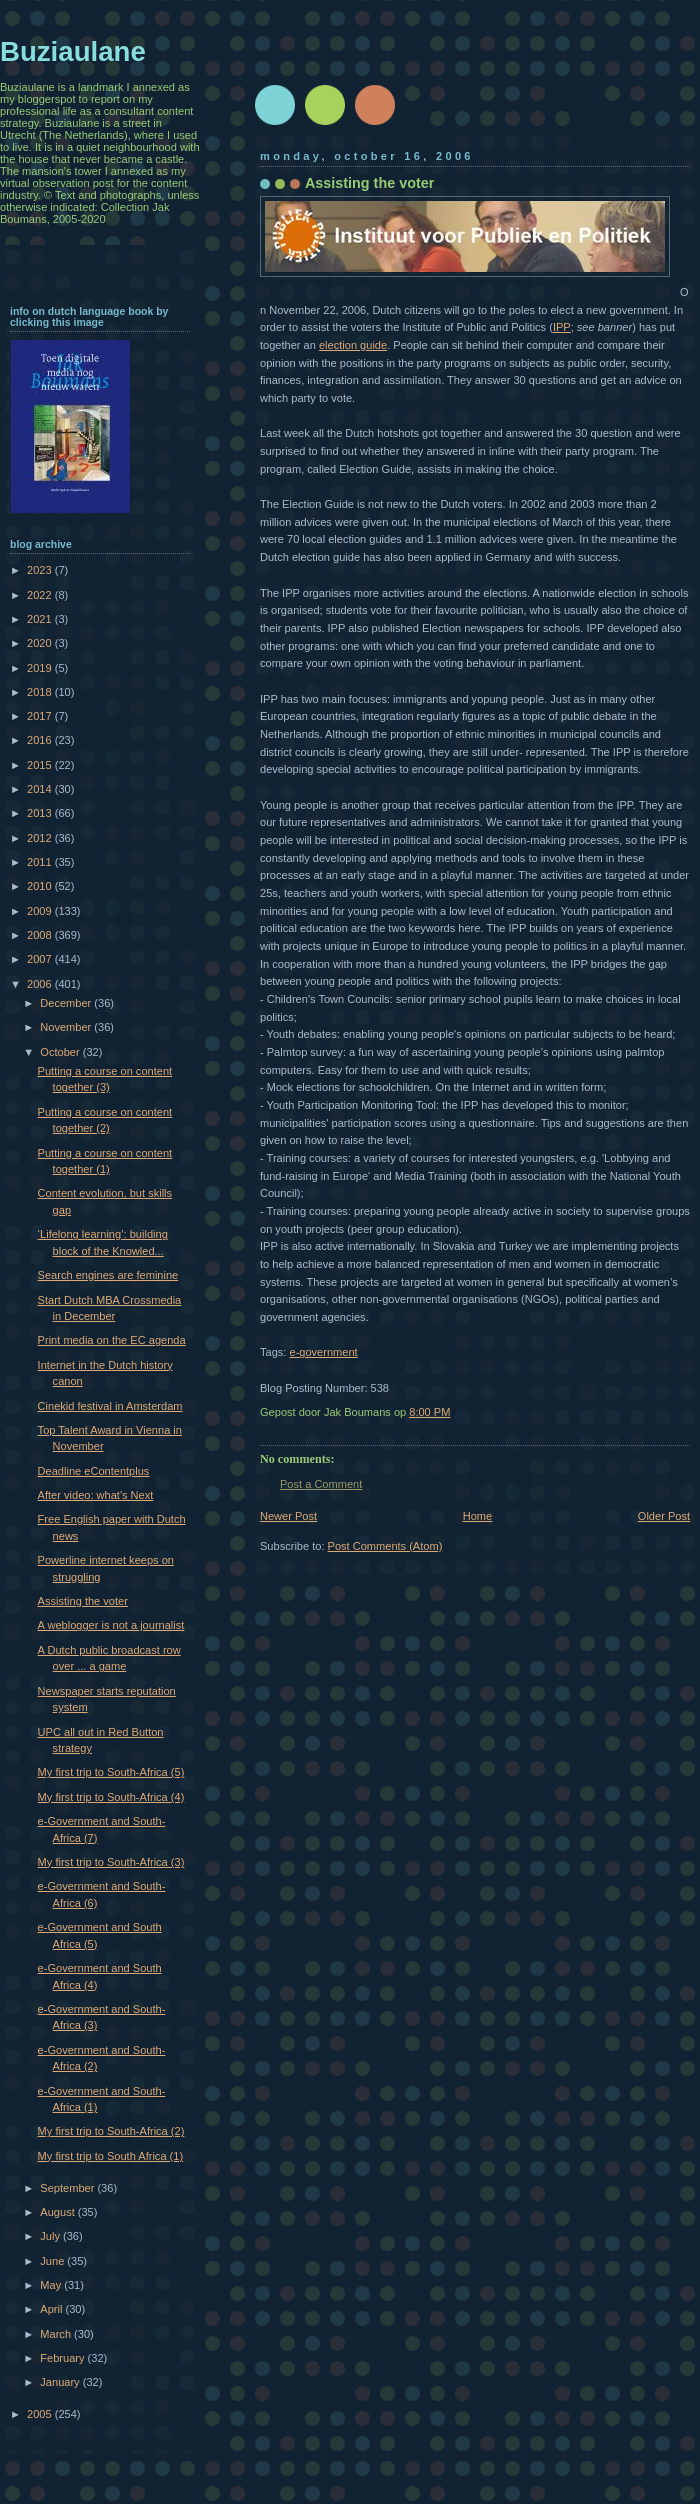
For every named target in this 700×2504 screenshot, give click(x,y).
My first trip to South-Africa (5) (111, 1772)
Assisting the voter (83, 1601)
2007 (41, 959)
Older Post (664, 1516)
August (58, 2212)
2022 (41, 595)
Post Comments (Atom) (385, 1546)
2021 (41, 619)
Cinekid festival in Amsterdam (110, 1406)
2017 (41, 716)
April (52, 2309)
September (68, 2188)
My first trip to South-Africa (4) (111, 1797)
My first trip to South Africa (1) (111, 2156)
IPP (562, 327)
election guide (353, 345)
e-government (323, 1352)
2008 (41, 935)
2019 (41, 668)
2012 (41, 838)
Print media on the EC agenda (112, 1340)
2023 (41, 570)
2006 (41, 984)
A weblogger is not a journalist (111, 1625)
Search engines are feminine (108, 1275)
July (51, 2236)
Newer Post (288, 1516)
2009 (41, 911)
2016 (41, 740)
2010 (41, 886)
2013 (41, 813)
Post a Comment (321, 1484)
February (63, 2358)
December (67, 1003)
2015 (41, 765)
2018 (41, 692)
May (52, 2285)
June (53, 2261)
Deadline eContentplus (94, 1471)
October (61, 1052)
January (61, 2382)
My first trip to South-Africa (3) (111, 1862)
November (67, 1027)
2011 (41, 862)
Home (477, 1516)
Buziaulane (73, 51)
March (57, 2334)
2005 (41, 2414)
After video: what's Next (96, 1495)
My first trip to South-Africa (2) (111, 2131)
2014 (41, 789)
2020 (41, 643)
